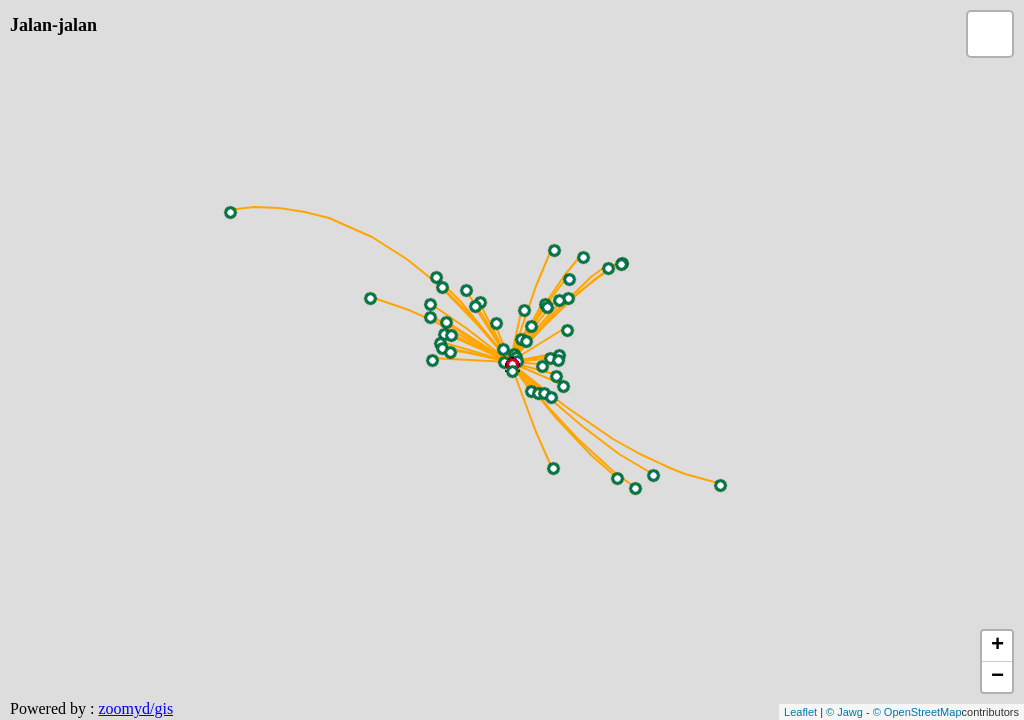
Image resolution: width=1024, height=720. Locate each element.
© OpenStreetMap (917, 712)
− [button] (997, 677)
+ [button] (997, 646)
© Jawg (844, 712)
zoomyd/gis (135, 708)
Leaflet (800, 712)
